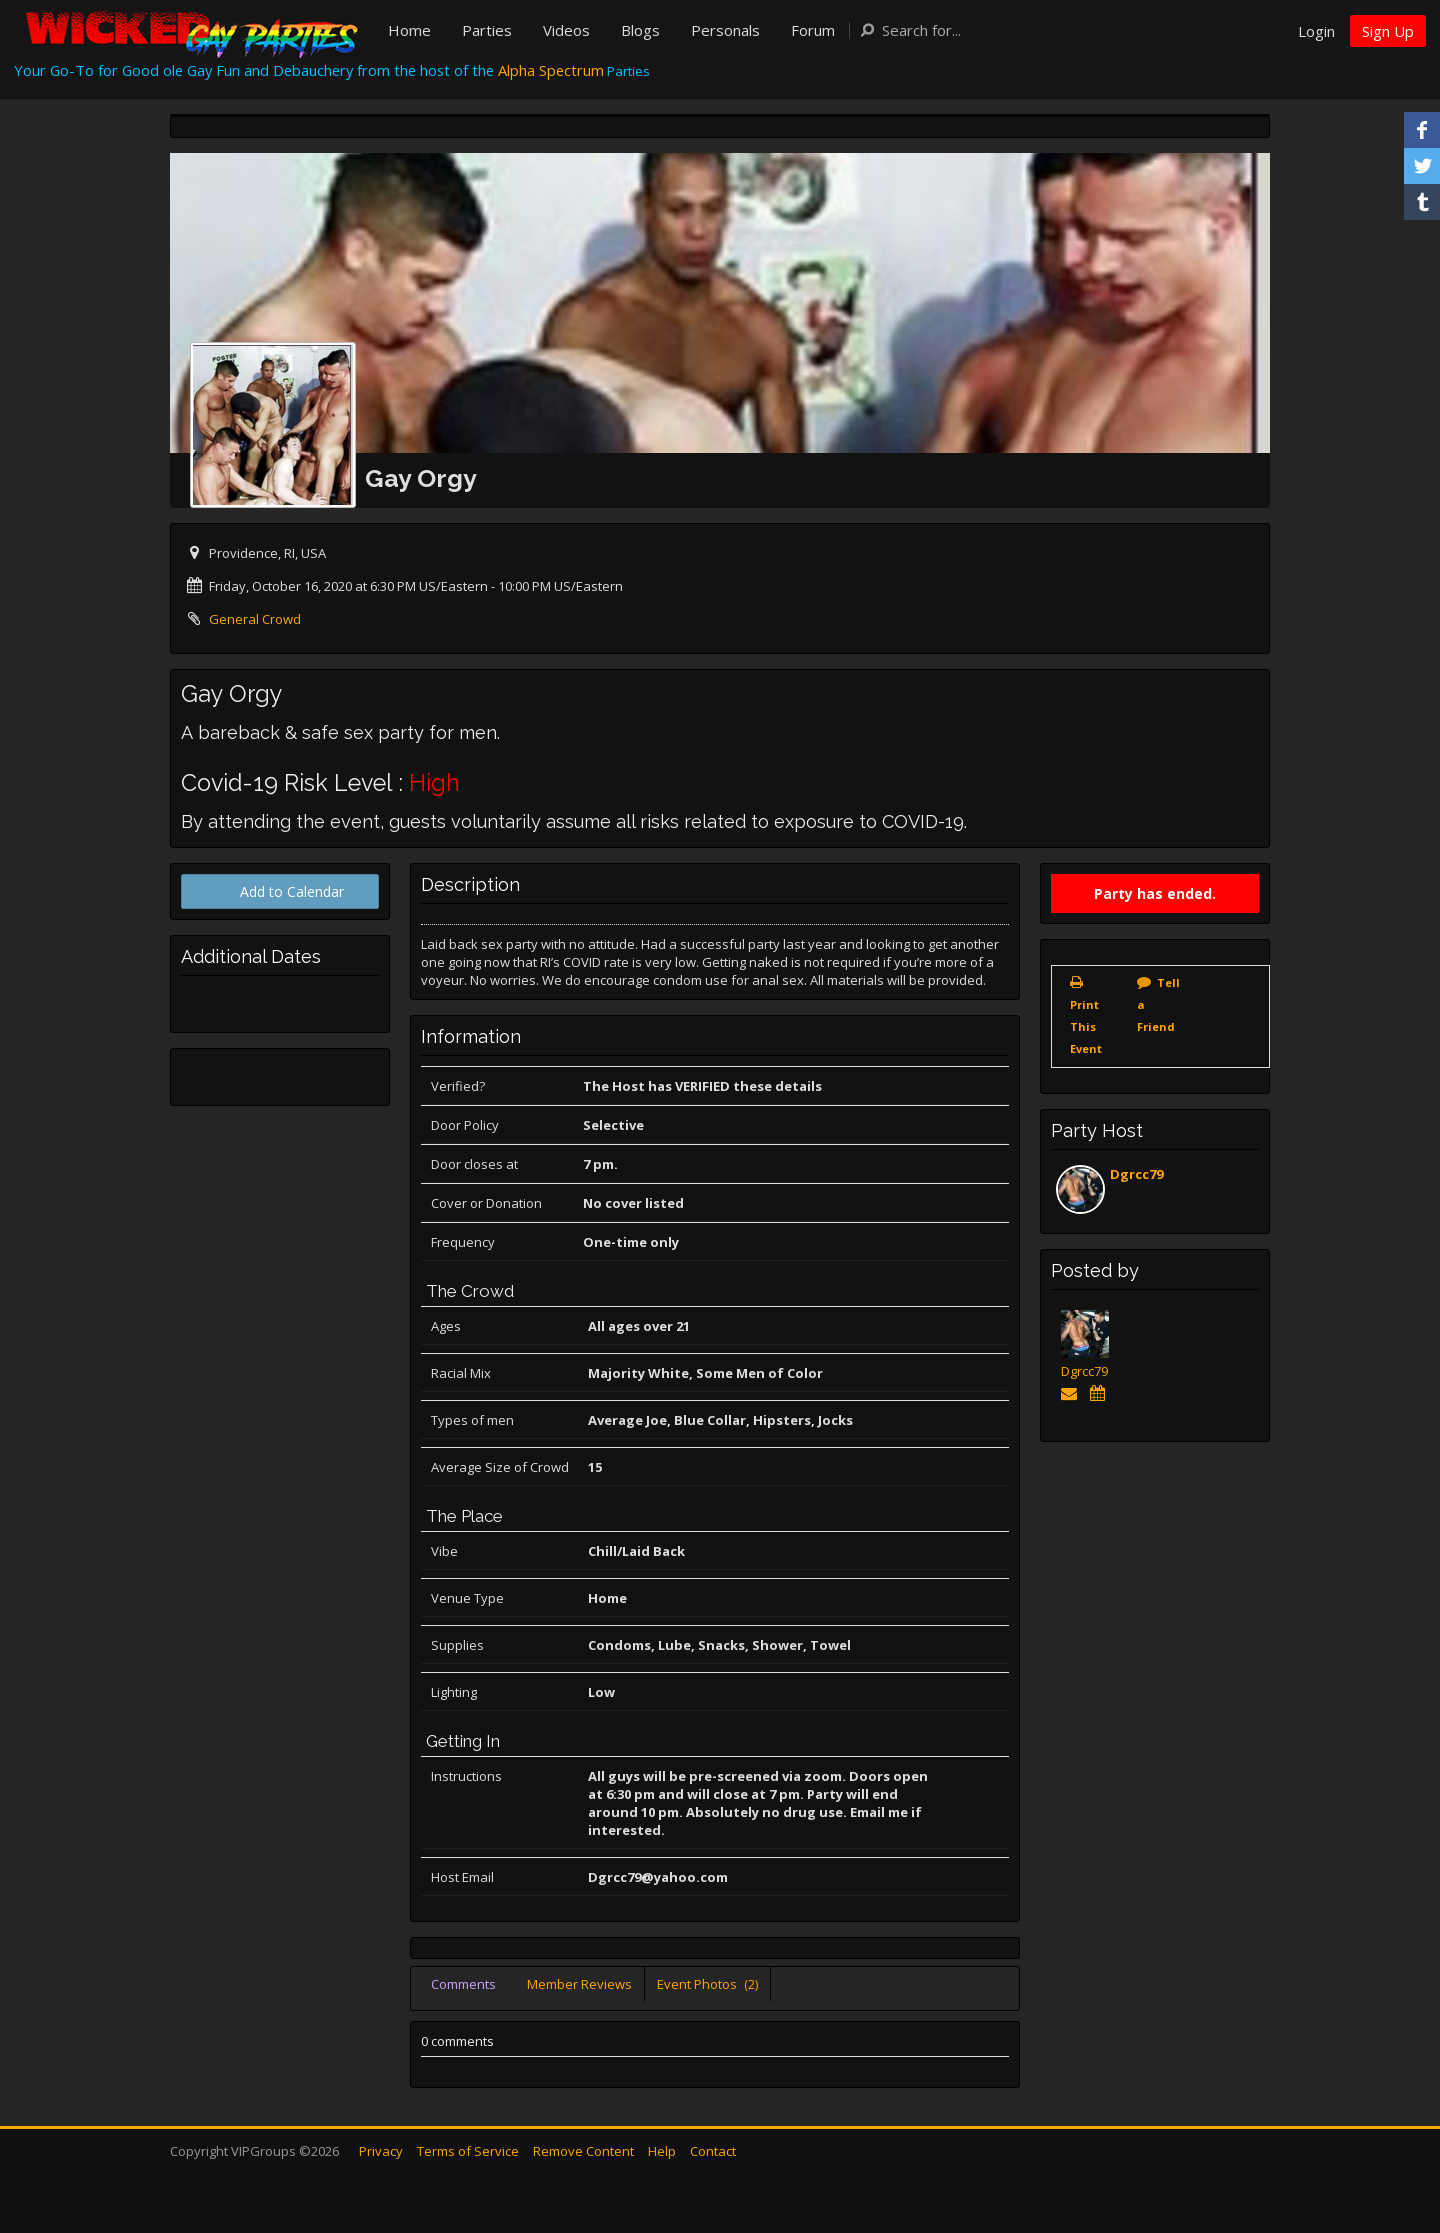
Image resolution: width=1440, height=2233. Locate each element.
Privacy (381, 2151)
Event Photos (707, 1984)
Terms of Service (468, 2151)
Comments (463, 1984)
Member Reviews (579, 1984)
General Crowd (255, 619)
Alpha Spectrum (551, 70)
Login (1316, 31)
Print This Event (1086, 1026)
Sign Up (1388, 31)
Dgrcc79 (1136, 1174)
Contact (713, 2151)
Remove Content (583, 2151)
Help (662, 2151)
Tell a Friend (1158, 1004)
